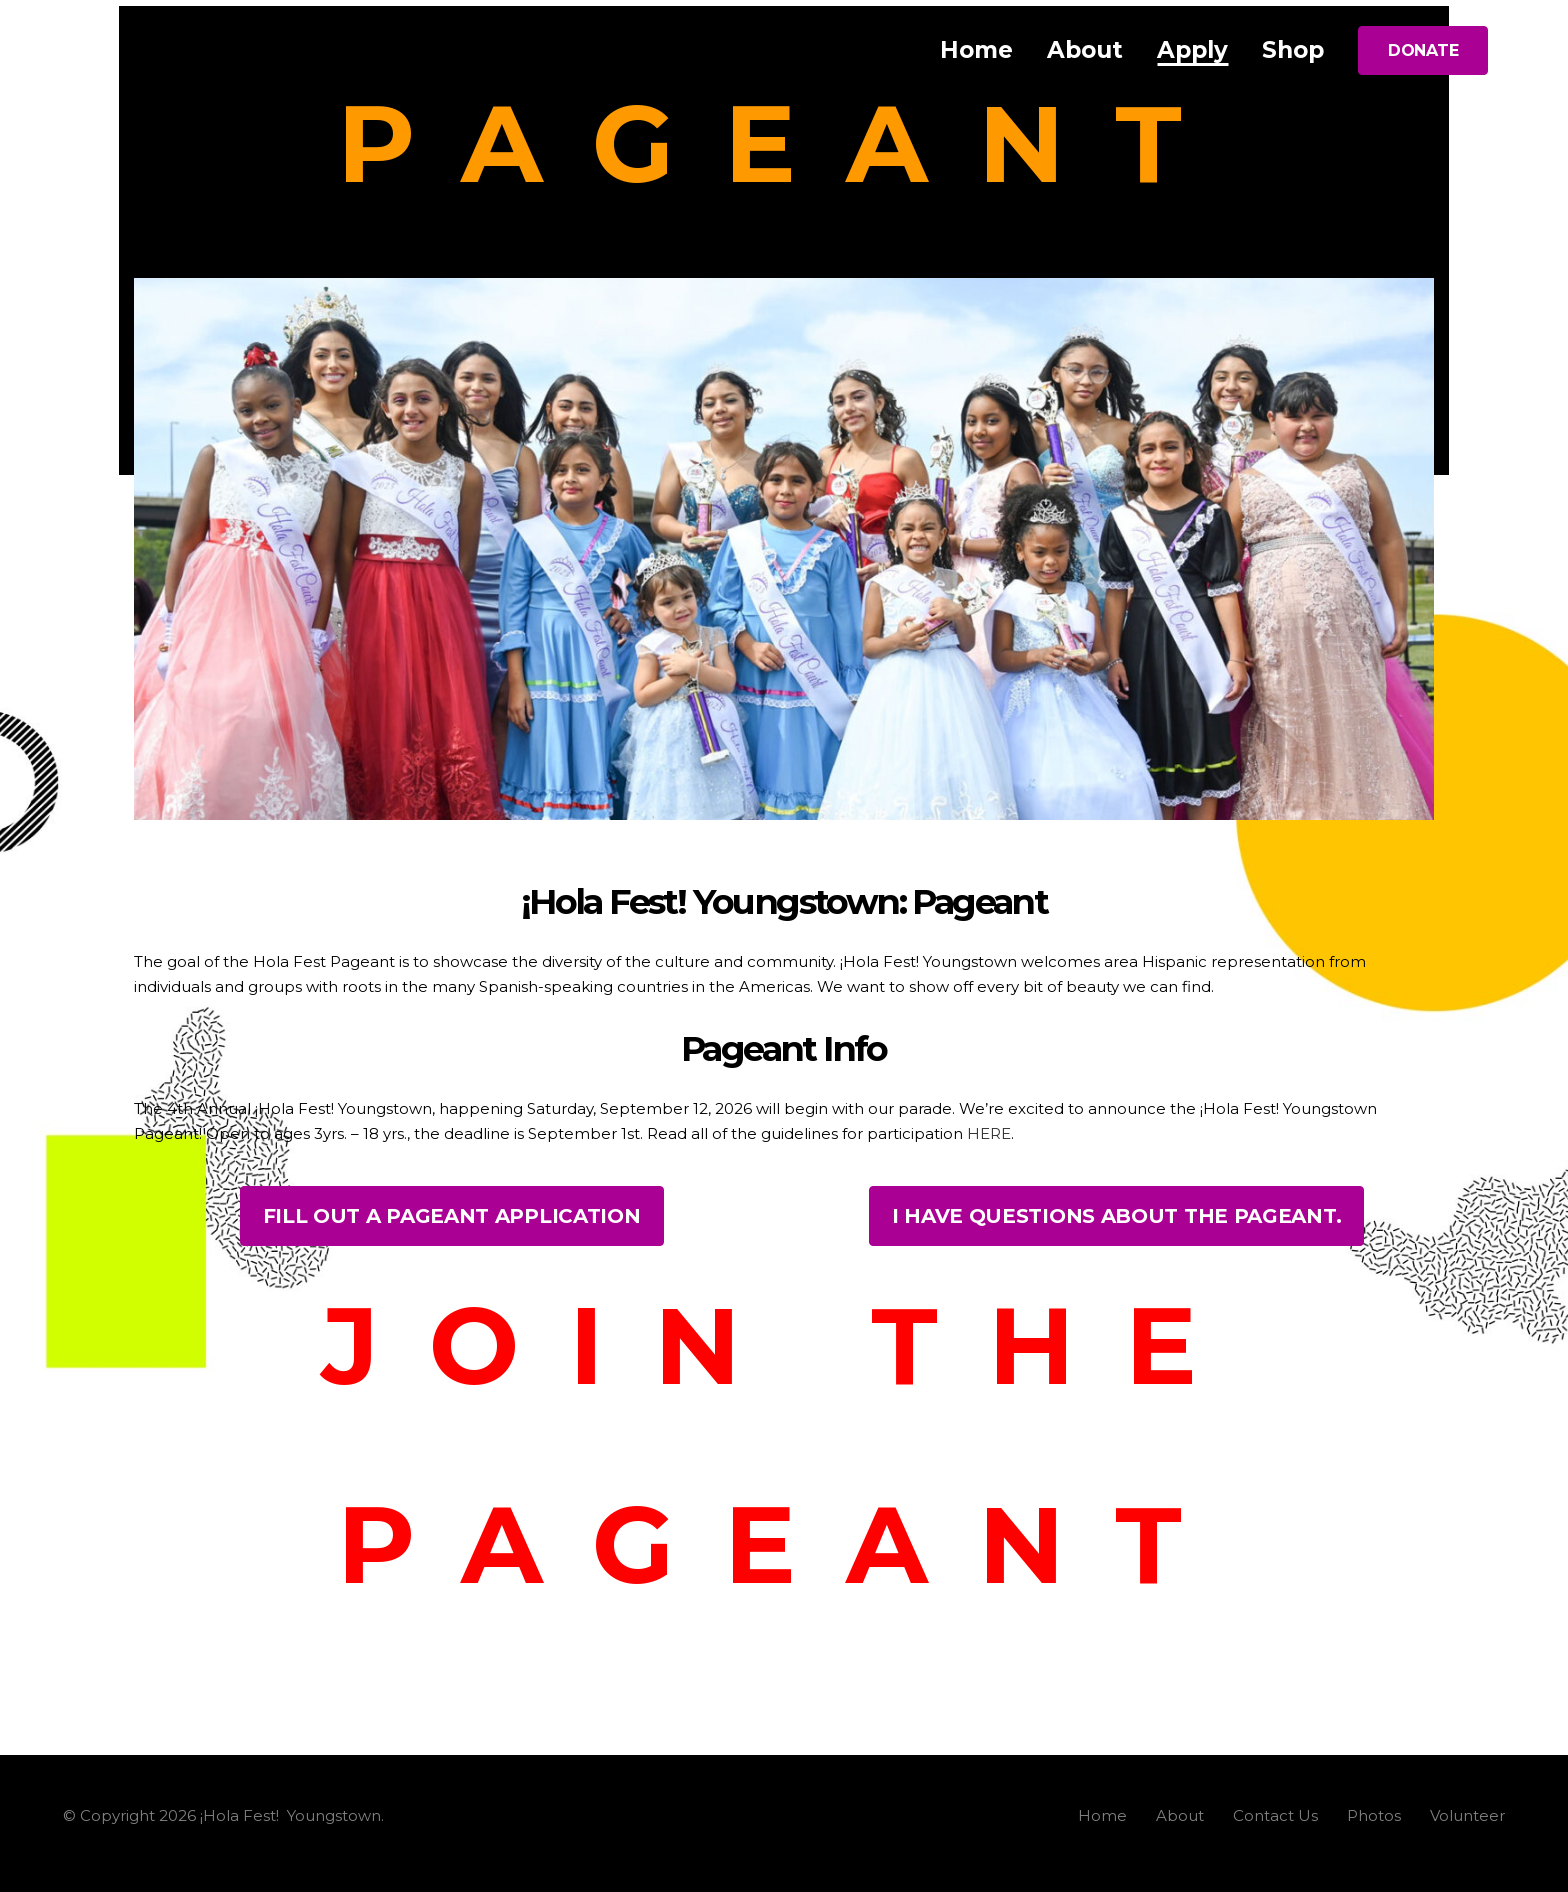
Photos (1374, 1815)
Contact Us (1275, 1815)
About (1180, 1815)
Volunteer (1467, 1815)
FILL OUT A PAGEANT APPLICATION (452, 1216)
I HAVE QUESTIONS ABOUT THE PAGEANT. (1117, 1216)
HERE (989, 1133)
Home (1102, 1815)
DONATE (1423, 50)
